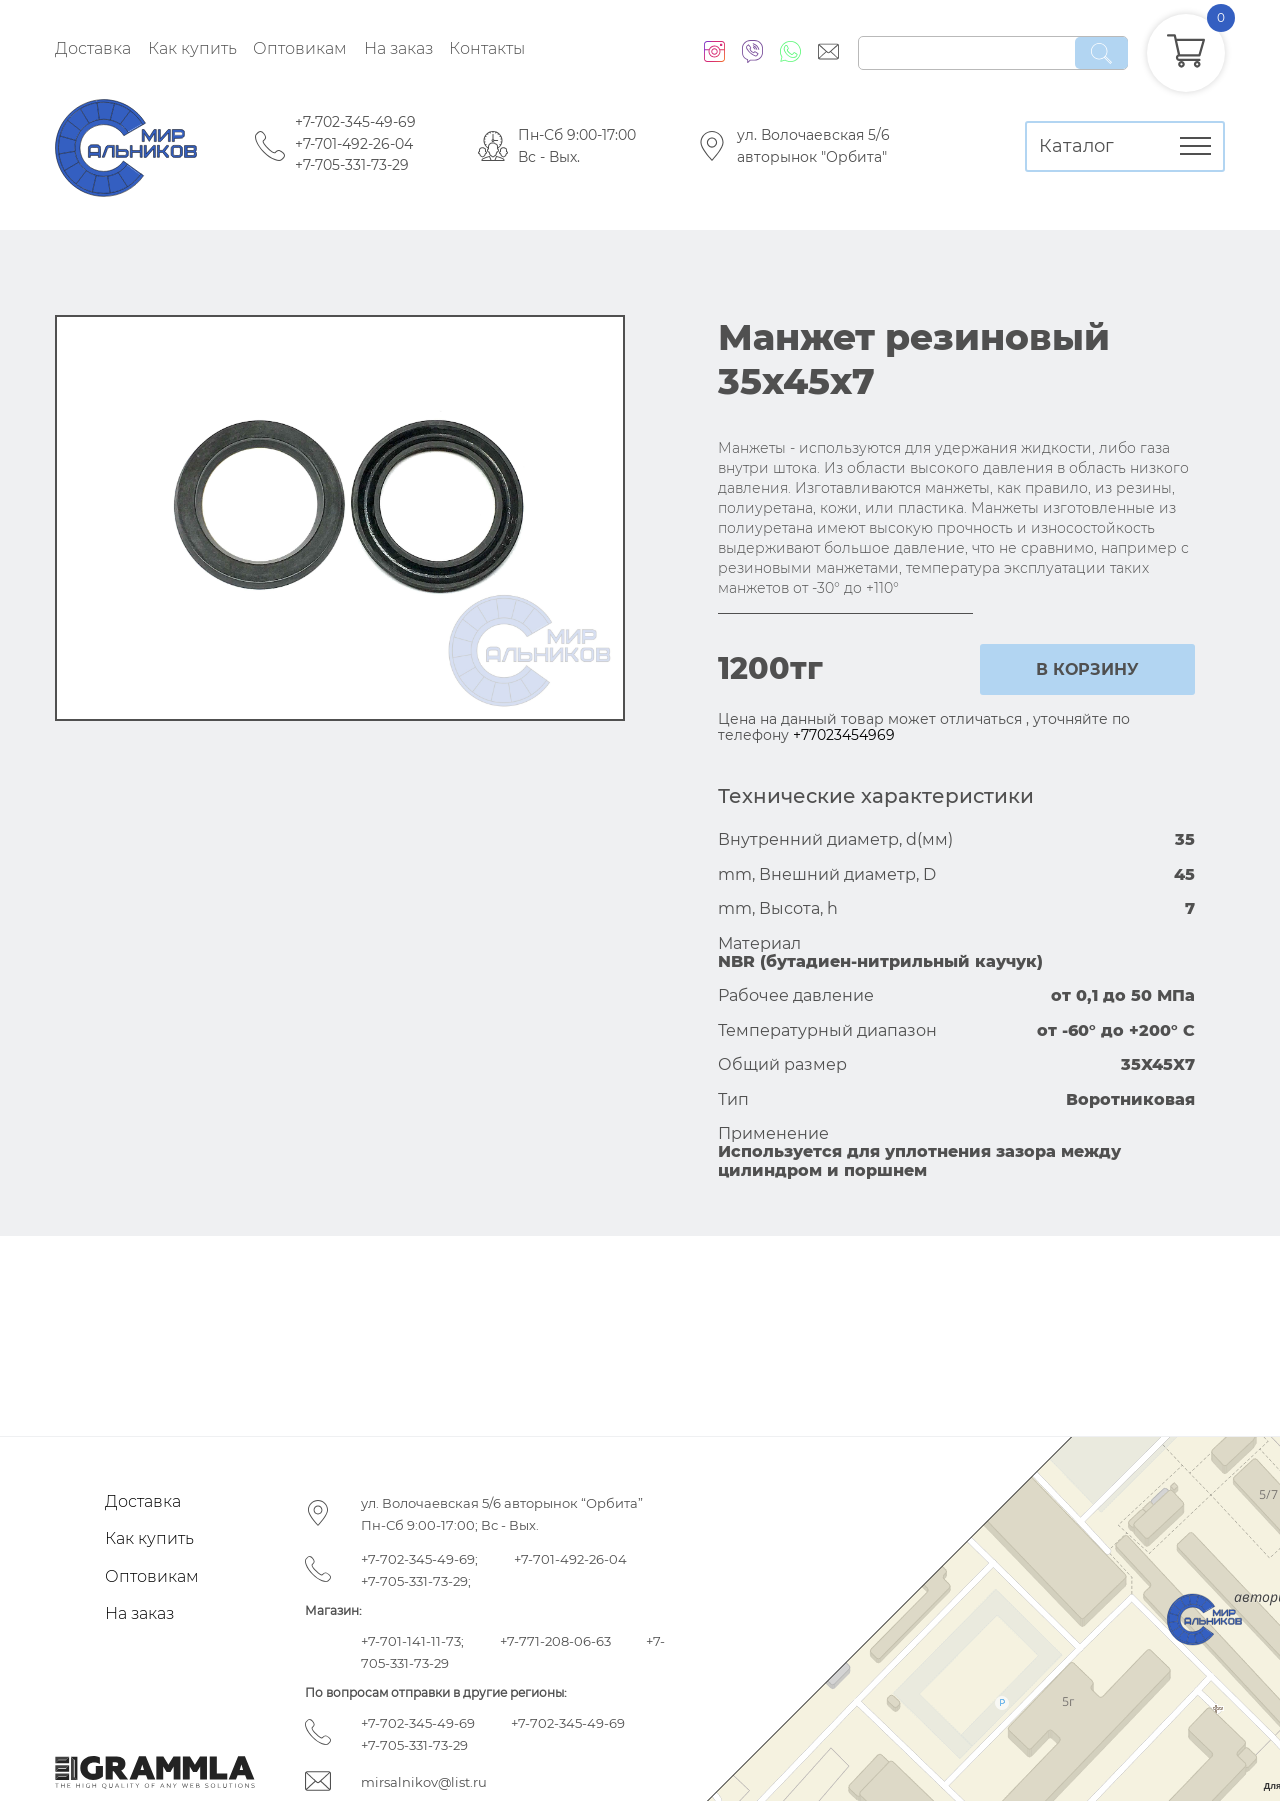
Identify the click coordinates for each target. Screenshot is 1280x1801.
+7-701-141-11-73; (412, 1641)
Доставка (93, 48)
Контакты (487, 48)
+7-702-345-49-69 (355, 122)
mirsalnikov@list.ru (424, 1782)
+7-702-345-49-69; (419, 1559)
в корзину (1087, 669)
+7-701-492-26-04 (354, 144)
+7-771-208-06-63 (555, 1641)
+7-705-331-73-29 (352, 165)
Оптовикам (300, 48)
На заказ (398, 48)
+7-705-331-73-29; (416, 1581)
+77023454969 (844, 735)
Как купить (192, 48)
